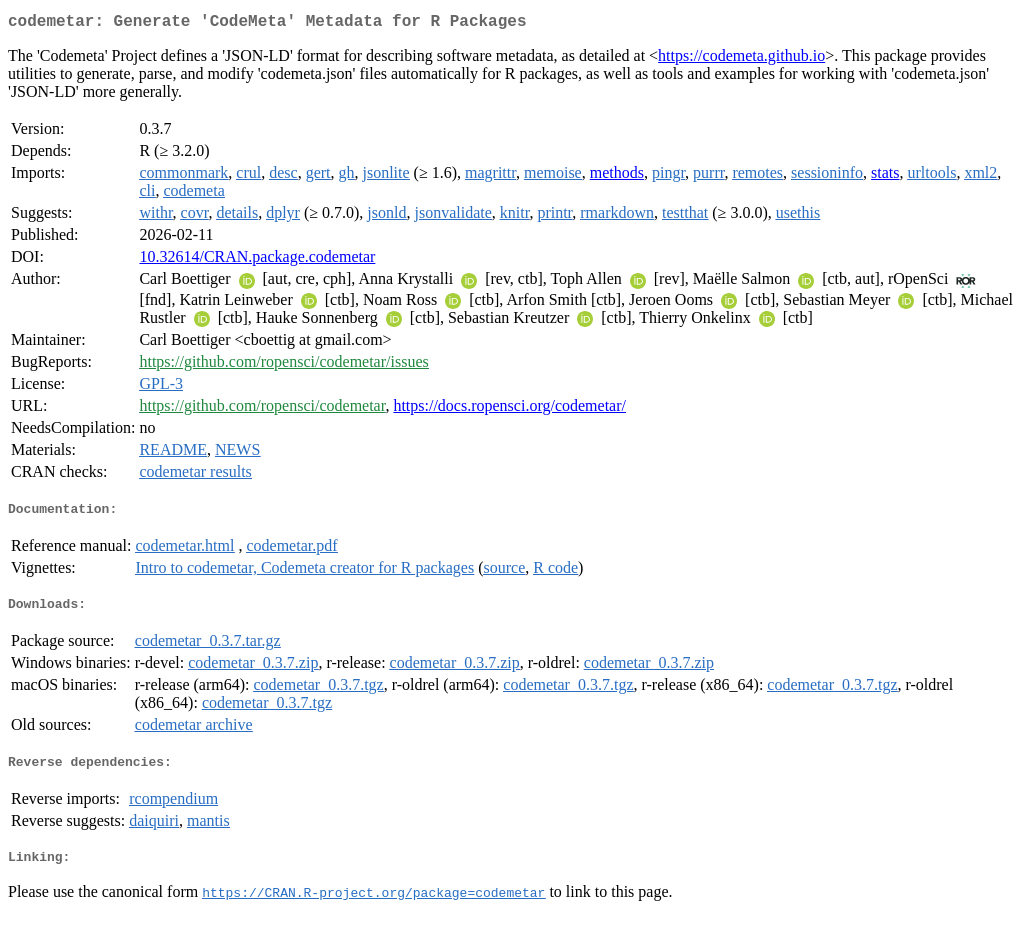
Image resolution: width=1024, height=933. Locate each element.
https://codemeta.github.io (741, 59)
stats (885, 176)
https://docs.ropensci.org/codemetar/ (509, 409)
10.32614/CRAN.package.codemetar (257, 260)
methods (617, 176)
